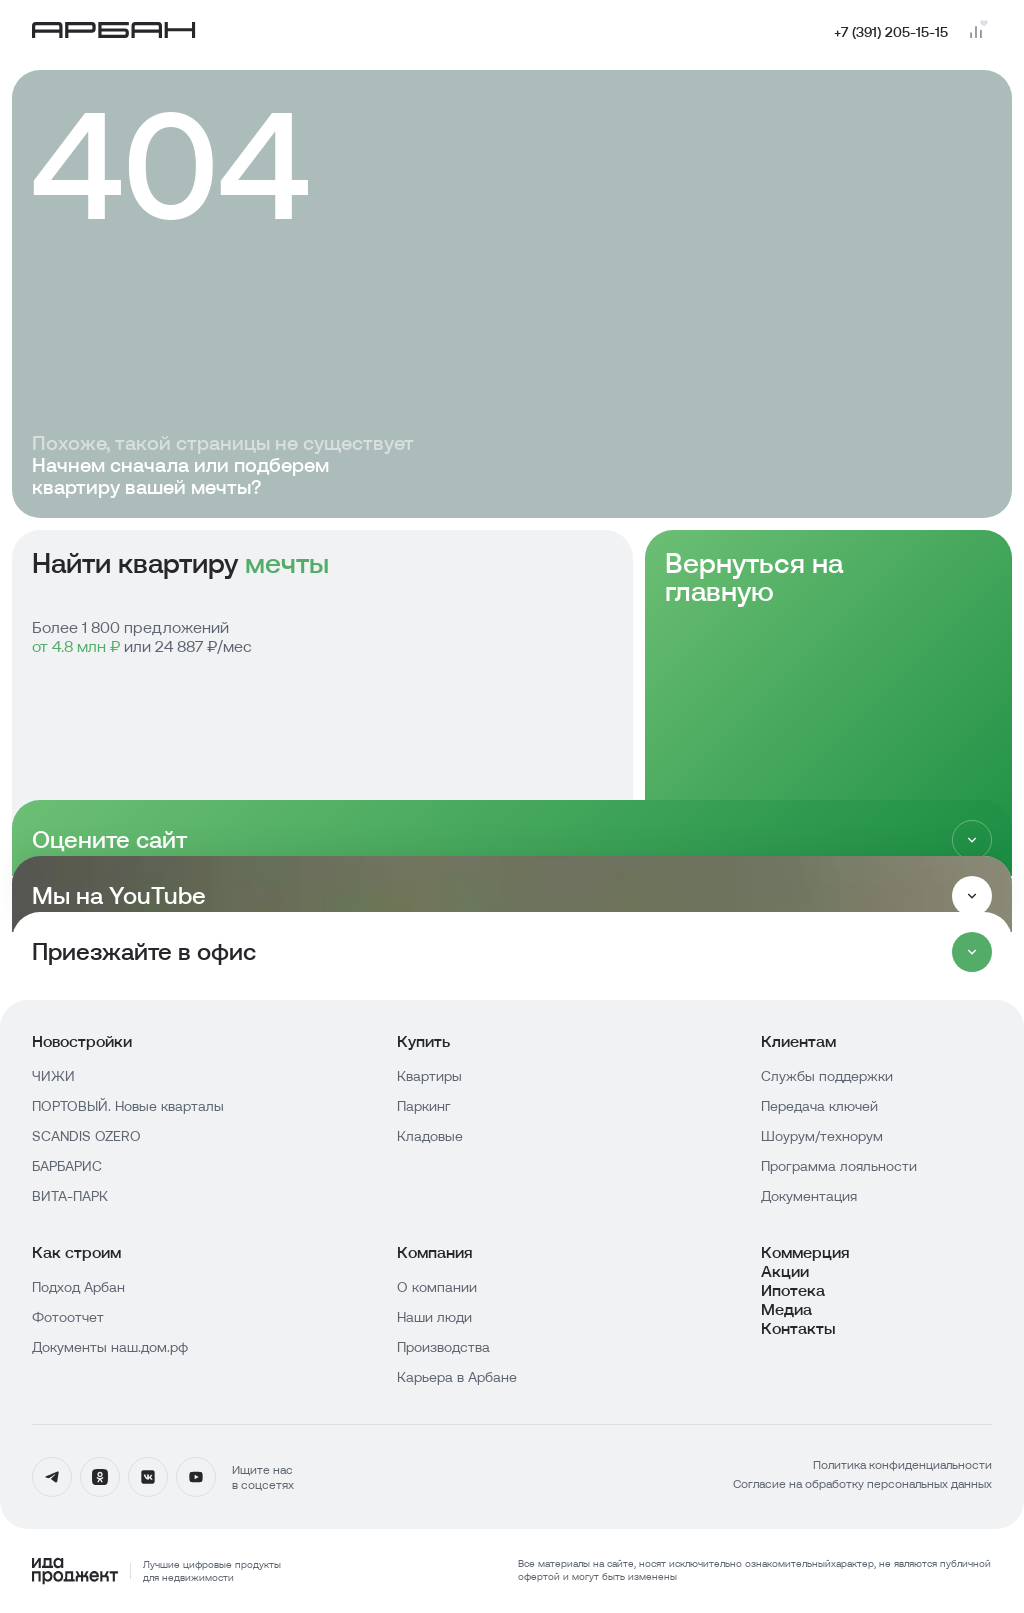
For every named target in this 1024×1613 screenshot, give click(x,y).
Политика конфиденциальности (902, 1464)
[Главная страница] (114, 32)
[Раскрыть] (972, 896)
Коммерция (805, 1252)
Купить (423, 1041)
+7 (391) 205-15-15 (891, 32)
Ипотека (793, 1290)
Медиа (786, 1309)
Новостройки (82, 1041)
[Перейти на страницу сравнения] (976, 32)
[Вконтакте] (148, 1477)
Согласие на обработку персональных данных (862, 1483)
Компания (435, 1252)
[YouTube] (196, 1477)
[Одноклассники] (100, 1477)
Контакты (798, 1328)
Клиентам (798, 1041)
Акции (785, 1271)
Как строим (76, 1252)
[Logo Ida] (156, 1571)
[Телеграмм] (52, 1477)
